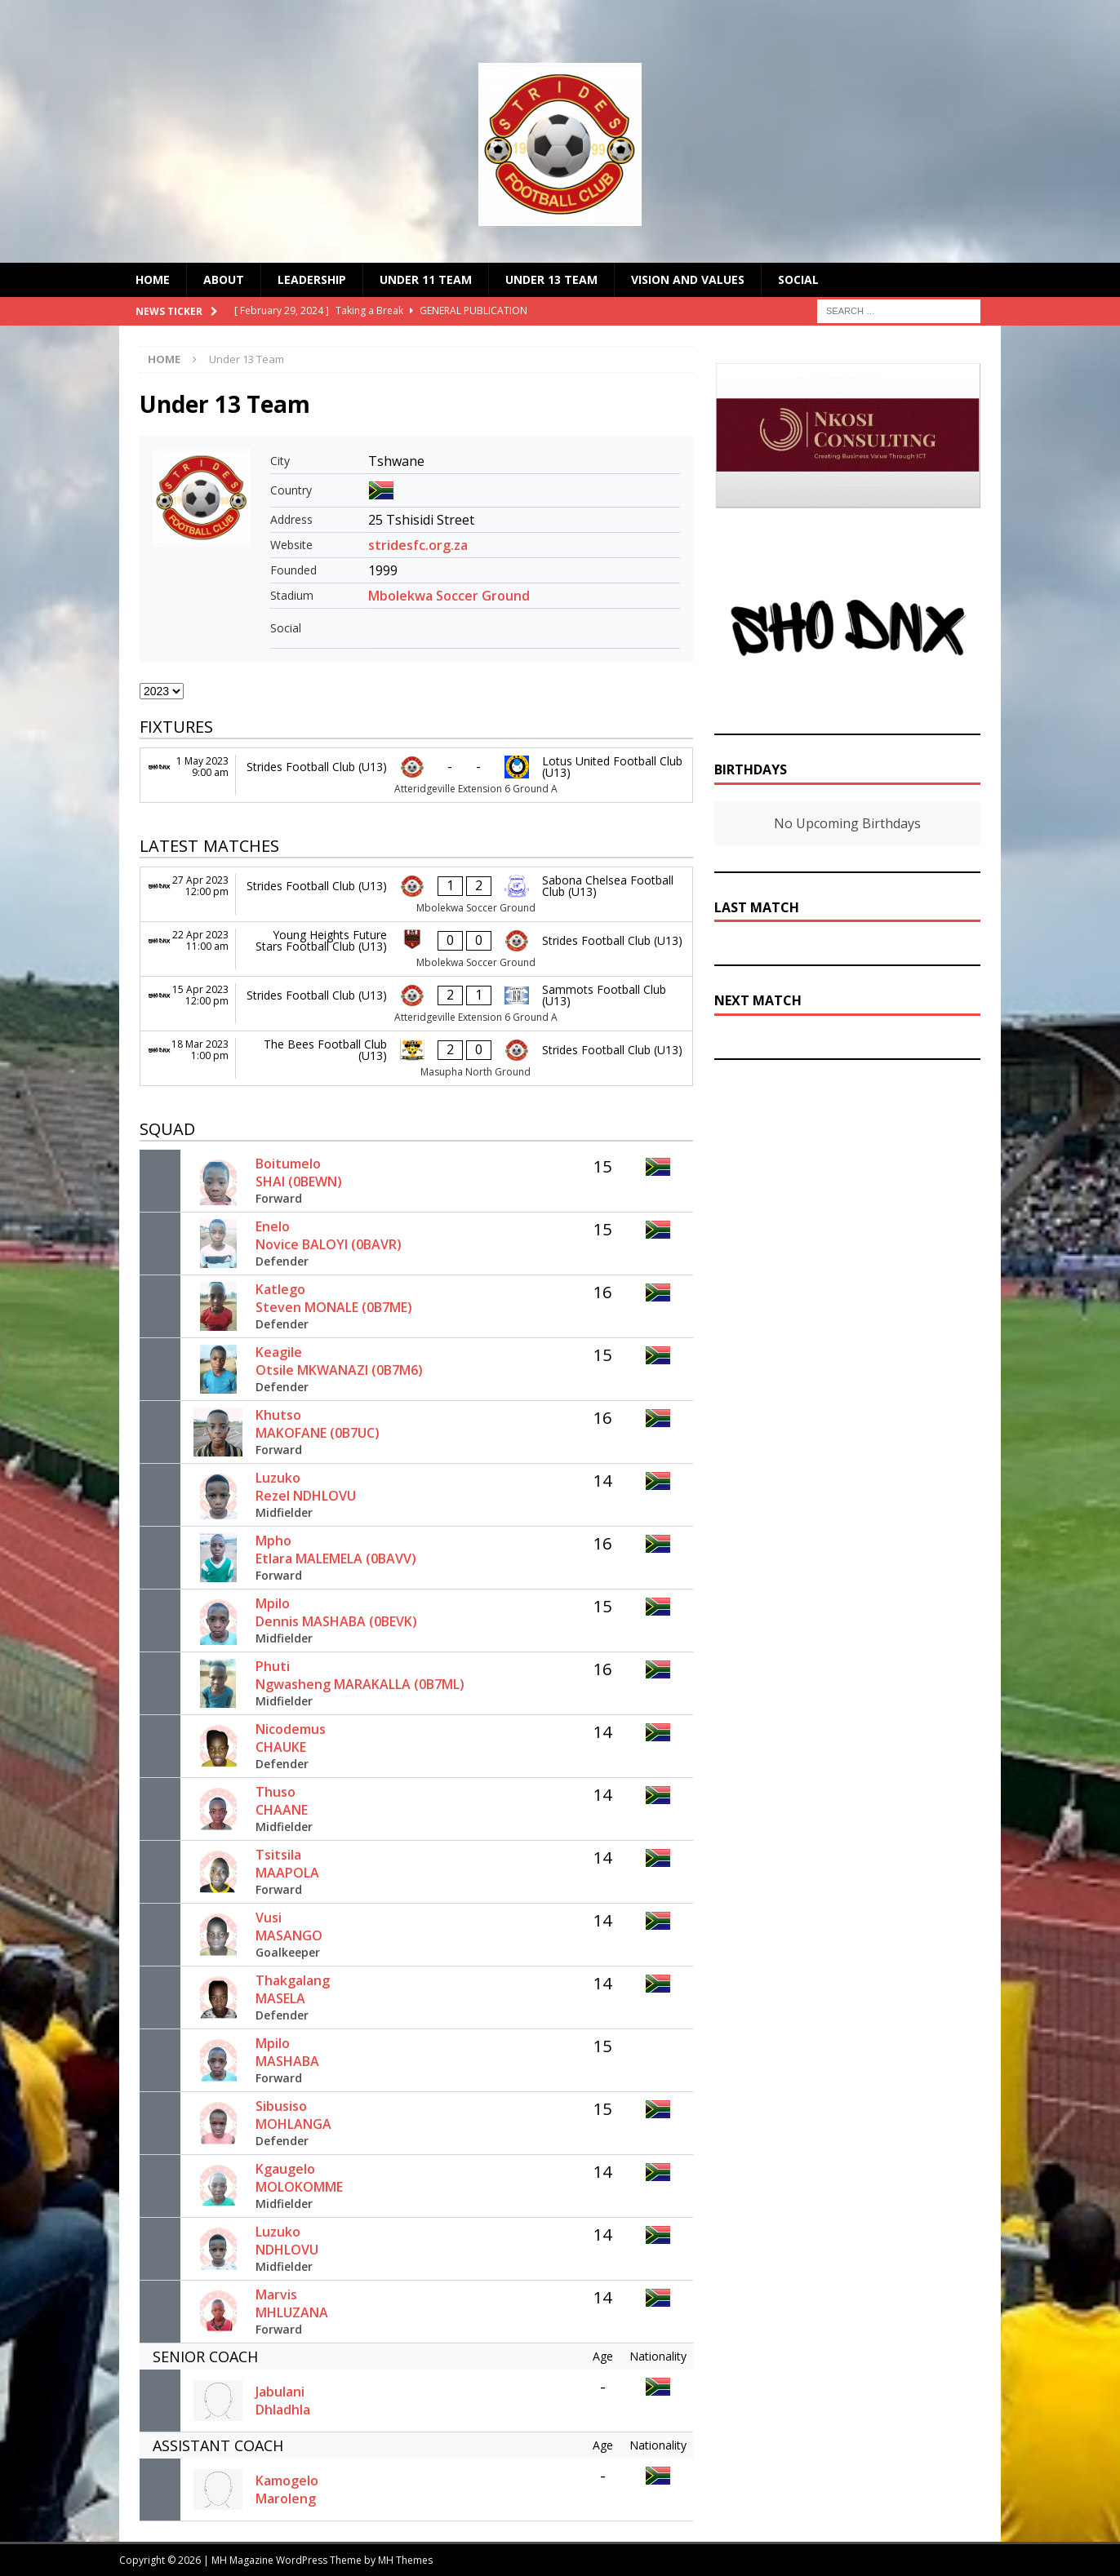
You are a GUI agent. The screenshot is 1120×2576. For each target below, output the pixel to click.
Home (153, 279)
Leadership (312, 279)
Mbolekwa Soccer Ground (449, 596)
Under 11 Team (426, 279)
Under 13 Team (551, 279)
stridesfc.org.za (418, 545)
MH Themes (405, 2560)
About (223, 279)
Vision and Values (687, 279)
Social (798, 279)
